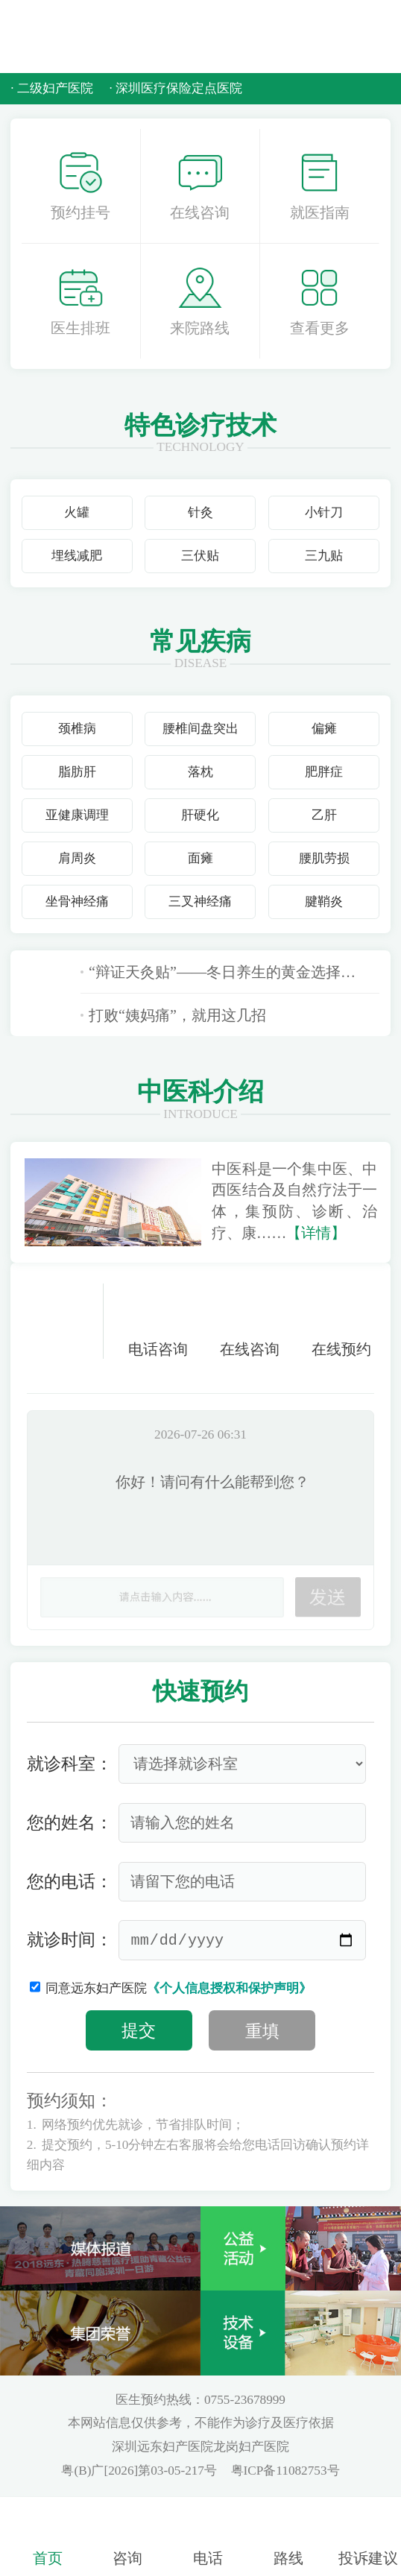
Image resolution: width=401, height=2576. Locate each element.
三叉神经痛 (200, 901)
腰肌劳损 (324, 858)
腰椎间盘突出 (200, 729)
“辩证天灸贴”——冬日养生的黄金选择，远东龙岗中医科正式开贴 (230, 972)
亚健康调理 (77, 815)
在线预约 (341, 1320)
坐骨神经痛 (77, 901)
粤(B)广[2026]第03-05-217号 (140, 2470)
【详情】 (316, 1233)
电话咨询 (158, 1320)
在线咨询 (200, 186)
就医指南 (320, 186)
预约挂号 (80, 186)
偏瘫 (324, 729)
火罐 (76, 512)
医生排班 (80, 300)
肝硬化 (200, 815)
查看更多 (320, 300)
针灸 (200, 512)
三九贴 (324, 556)
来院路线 (200, 300)
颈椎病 (77, 729)
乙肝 (324, 815)
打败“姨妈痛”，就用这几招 (173, 1015)
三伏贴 (200, 556)
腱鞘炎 (324, 901)
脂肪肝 (77, 772)
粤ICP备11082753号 (285, 2470)
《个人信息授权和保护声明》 (229, 1988)
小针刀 (324, 512)
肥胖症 (324, 772)
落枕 (200, 772)
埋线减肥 (76, 556)
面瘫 (200, 858)
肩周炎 (77, 858)
